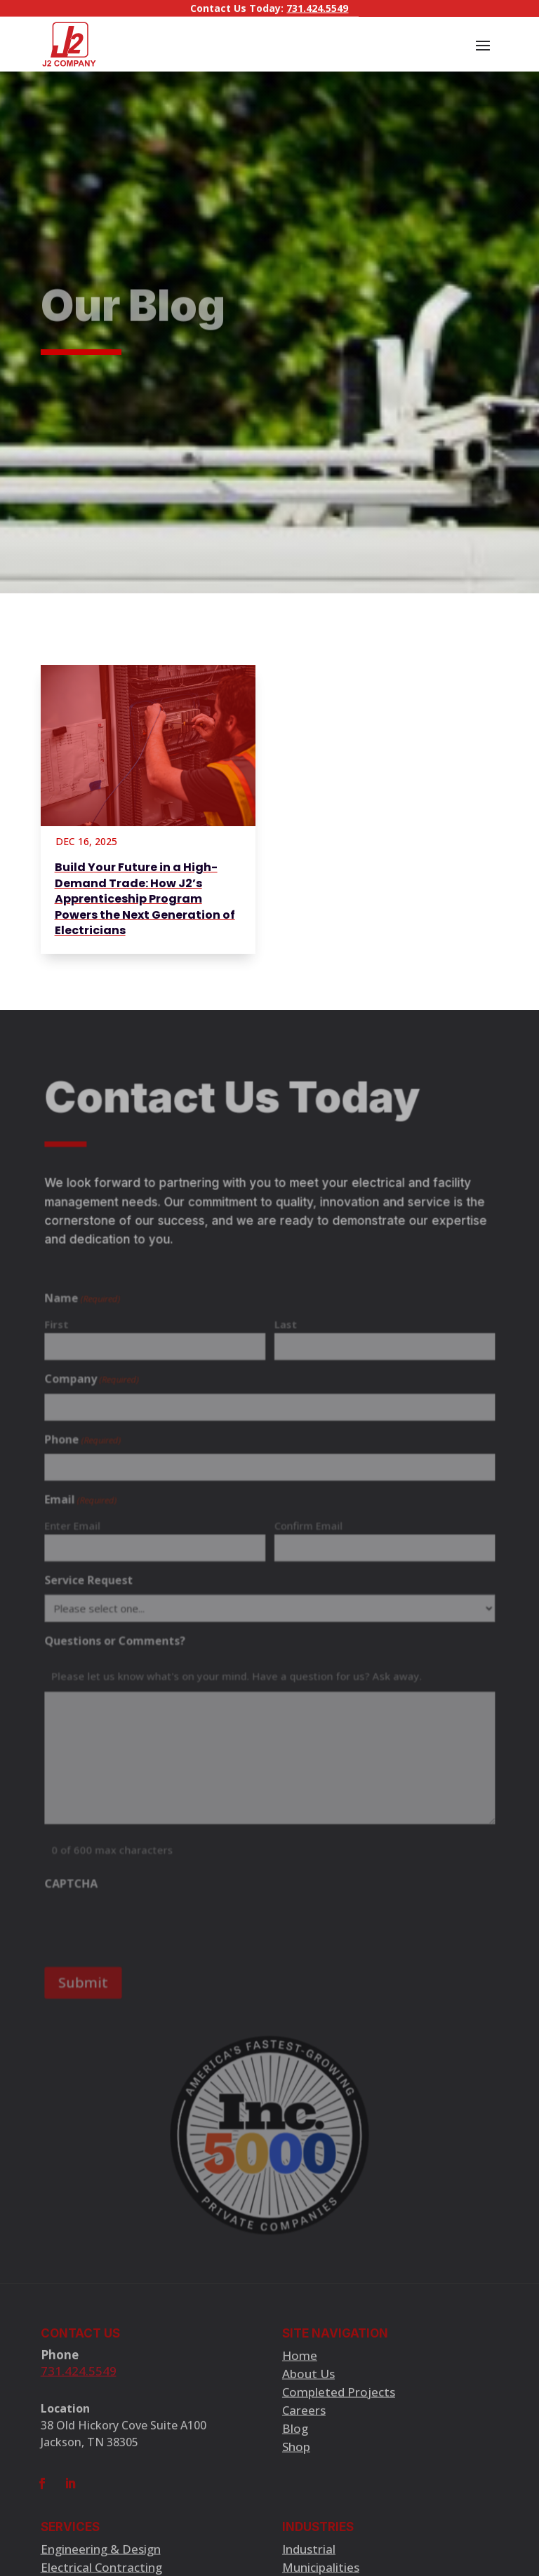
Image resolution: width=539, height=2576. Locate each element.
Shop (296, 2455)
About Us (308, 2382)
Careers (304, 2418)
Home (299, 2364)
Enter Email (78, 1529)
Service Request (94, 1581)
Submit (88, 1974)
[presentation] (153, 1918)
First (62, 1333)
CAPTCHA (76, 1877)
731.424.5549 (317, 6)
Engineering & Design (101, 2557)
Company (96, 1387)
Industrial (308, 2557)
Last (285, 1333)
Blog (295, 2437)
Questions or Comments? (119, 1641)
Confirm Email (307, 1529)
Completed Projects (338, 2400)
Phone (88, 1446)
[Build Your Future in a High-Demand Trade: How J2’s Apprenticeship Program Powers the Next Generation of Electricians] (148, 745)
